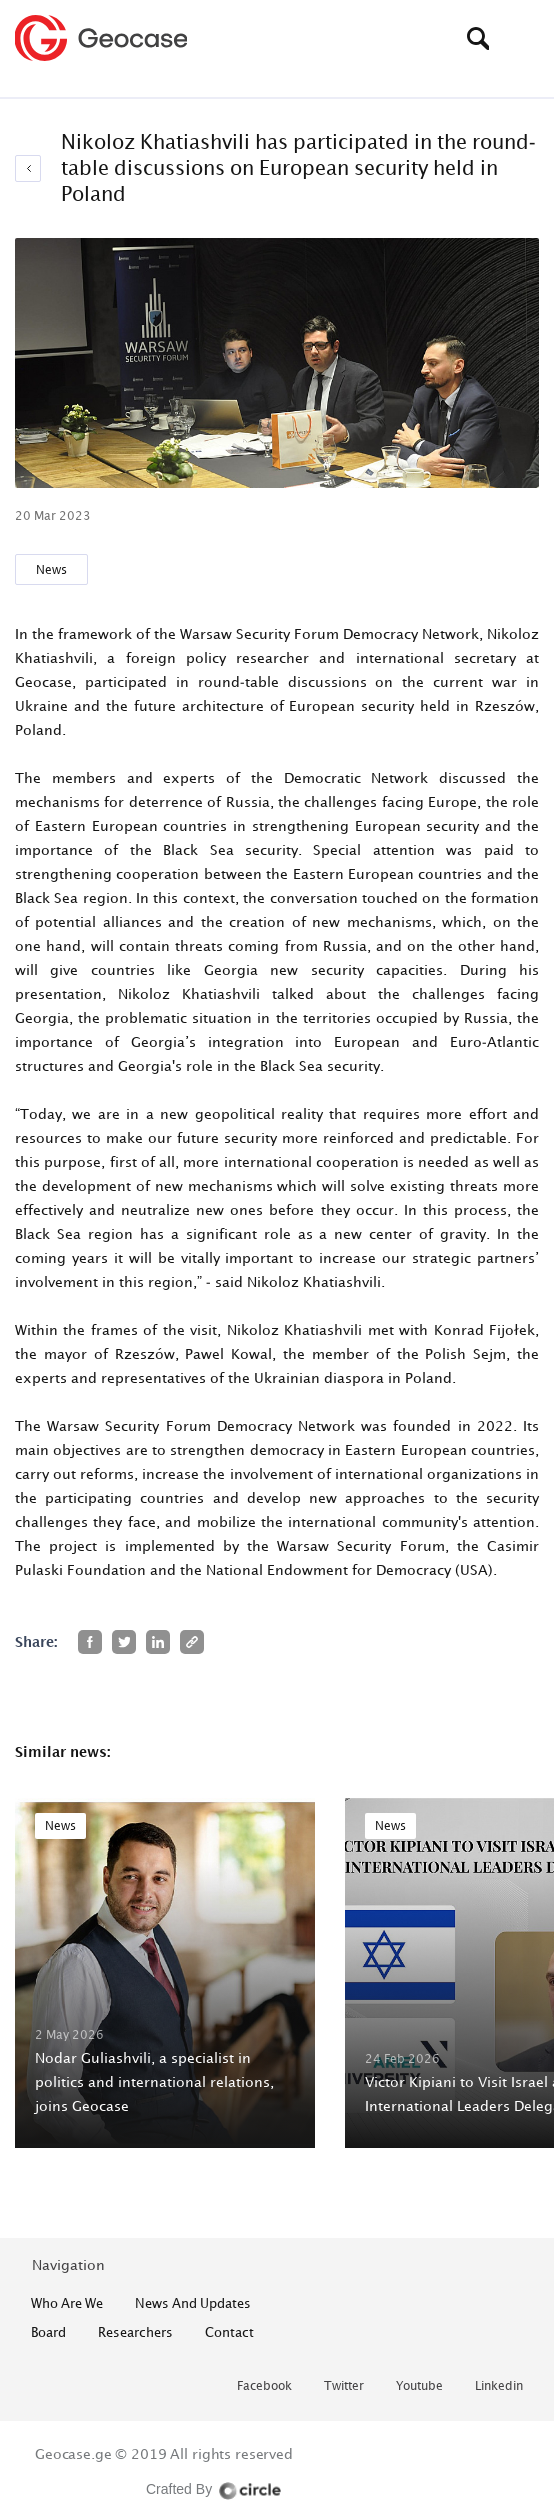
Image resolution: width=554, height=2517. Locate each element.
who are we (67, 2303)
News (51, 569)
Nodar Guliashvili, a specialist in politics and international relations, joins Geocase (154, 2081)
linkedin (499, 2386)
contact (229, 2332)
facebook (264, 2386)
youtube (419, 2386)
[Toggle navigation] (524, 38)
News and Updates (193, 2303)
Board (48, 2332)
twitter (344, 2386)
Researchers (135, 2332)
